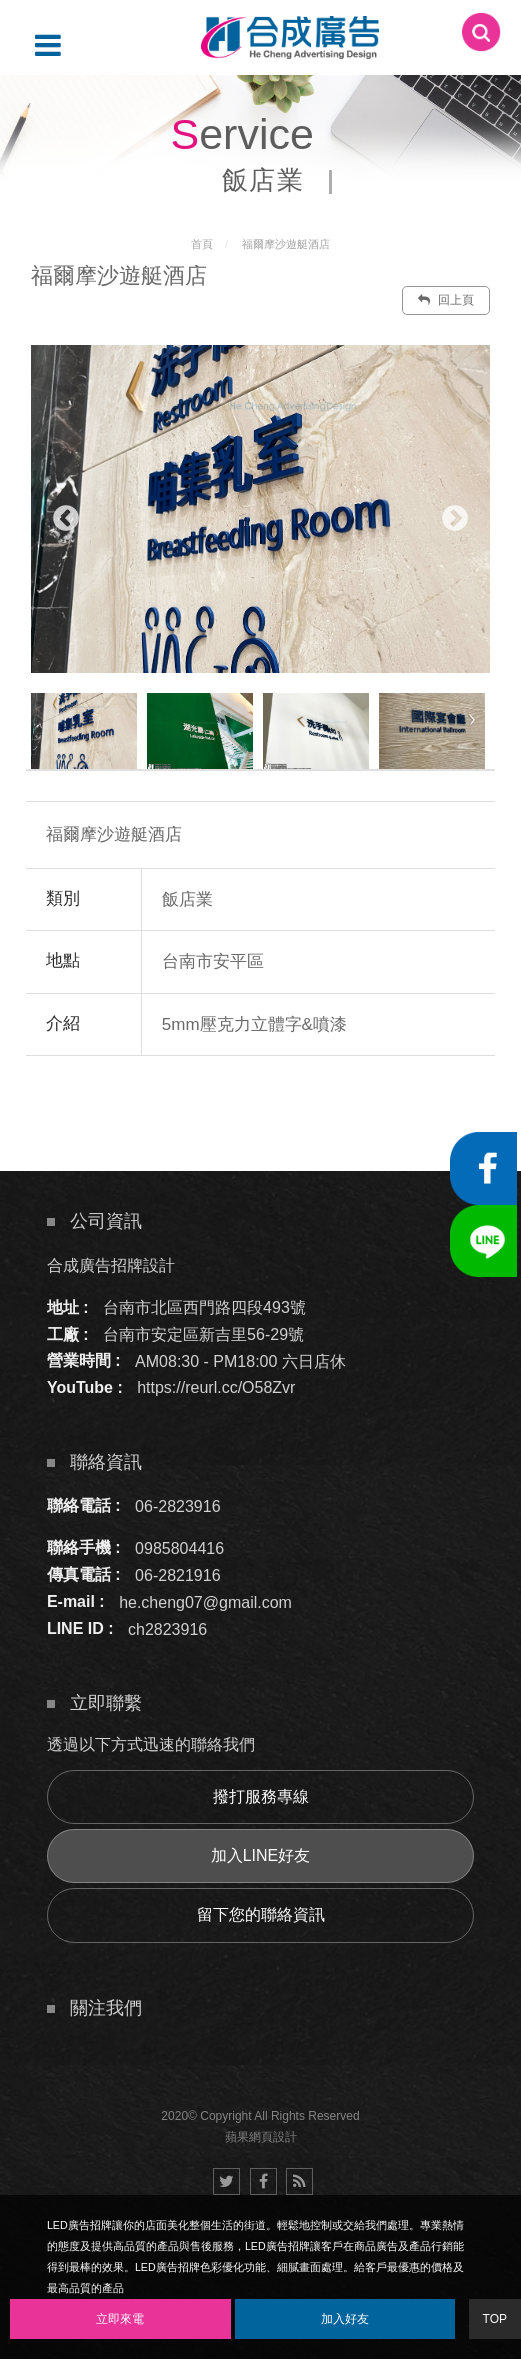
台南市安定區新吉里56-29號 (203, 1334)
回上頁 (446, 300)
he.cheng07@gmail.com (205, 1601)
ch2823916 (167, 1628)
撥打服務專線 (261, 1796)
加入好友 (345, 2319)
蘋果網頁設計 (261, 2137)
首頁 (202, 244)
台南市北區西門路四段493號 (204, 1307)
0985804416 (179, 1547)
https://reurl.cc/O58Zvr (216, 1387)
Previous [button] (66, 519)
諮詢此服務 (346, 1116)
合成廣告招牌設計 (111, 1265)
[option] (260, 509)
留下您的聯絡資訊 (261, 1914)
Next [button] (455, 519)
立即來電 (120, 2319)
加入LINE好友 (261, 1855)
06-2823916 (177, 1505)
